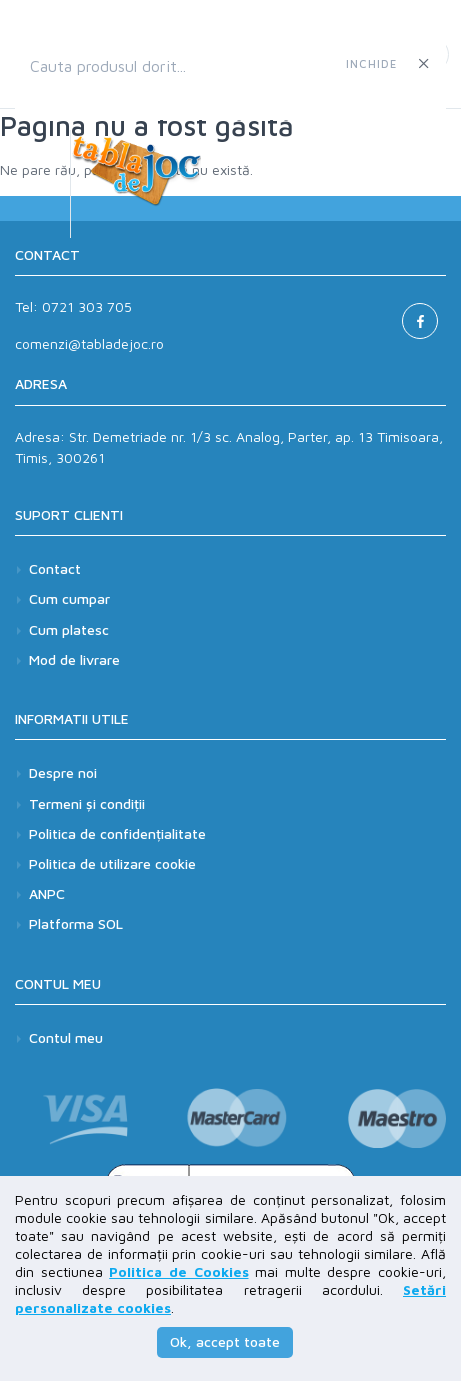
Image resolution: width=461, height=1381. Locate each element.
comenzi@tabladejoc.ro (89, 343)
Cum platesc (69, 629)
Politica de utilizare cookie (112, 863)
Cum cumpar (69, 598)
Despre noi (63, 772)
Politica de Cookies (178, 1271)
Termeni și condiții (87, 803)
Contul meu (66, 1037)
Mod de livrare (74, 659)
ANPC (47, 893)
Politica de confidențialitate (117, 833)
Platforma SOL (76, 923)
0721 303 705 (87, 306)
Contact (55, 568)
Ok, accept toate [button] (225, 1341)
